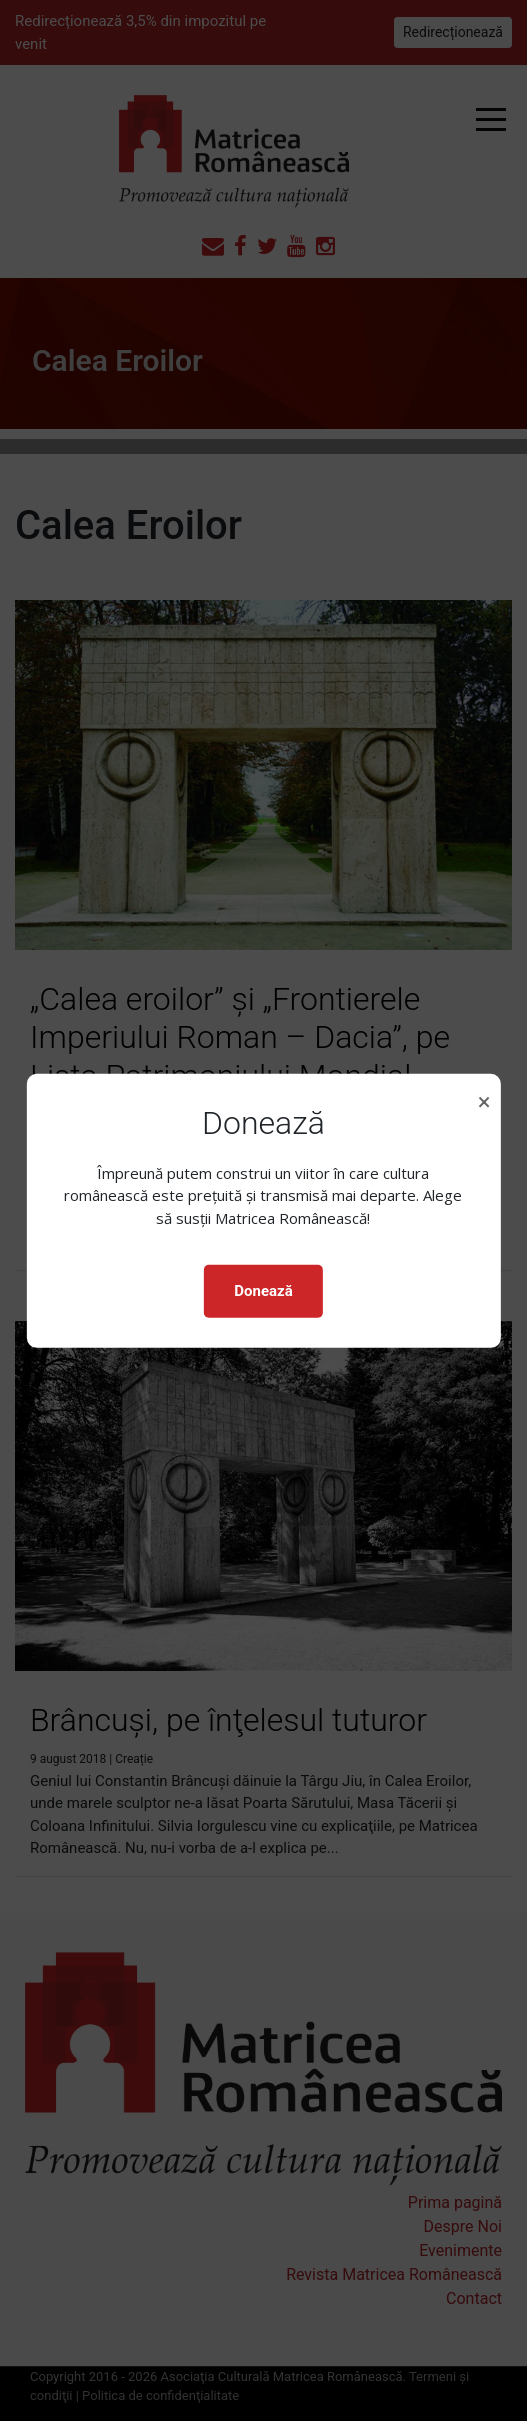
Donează (263, 1291)
